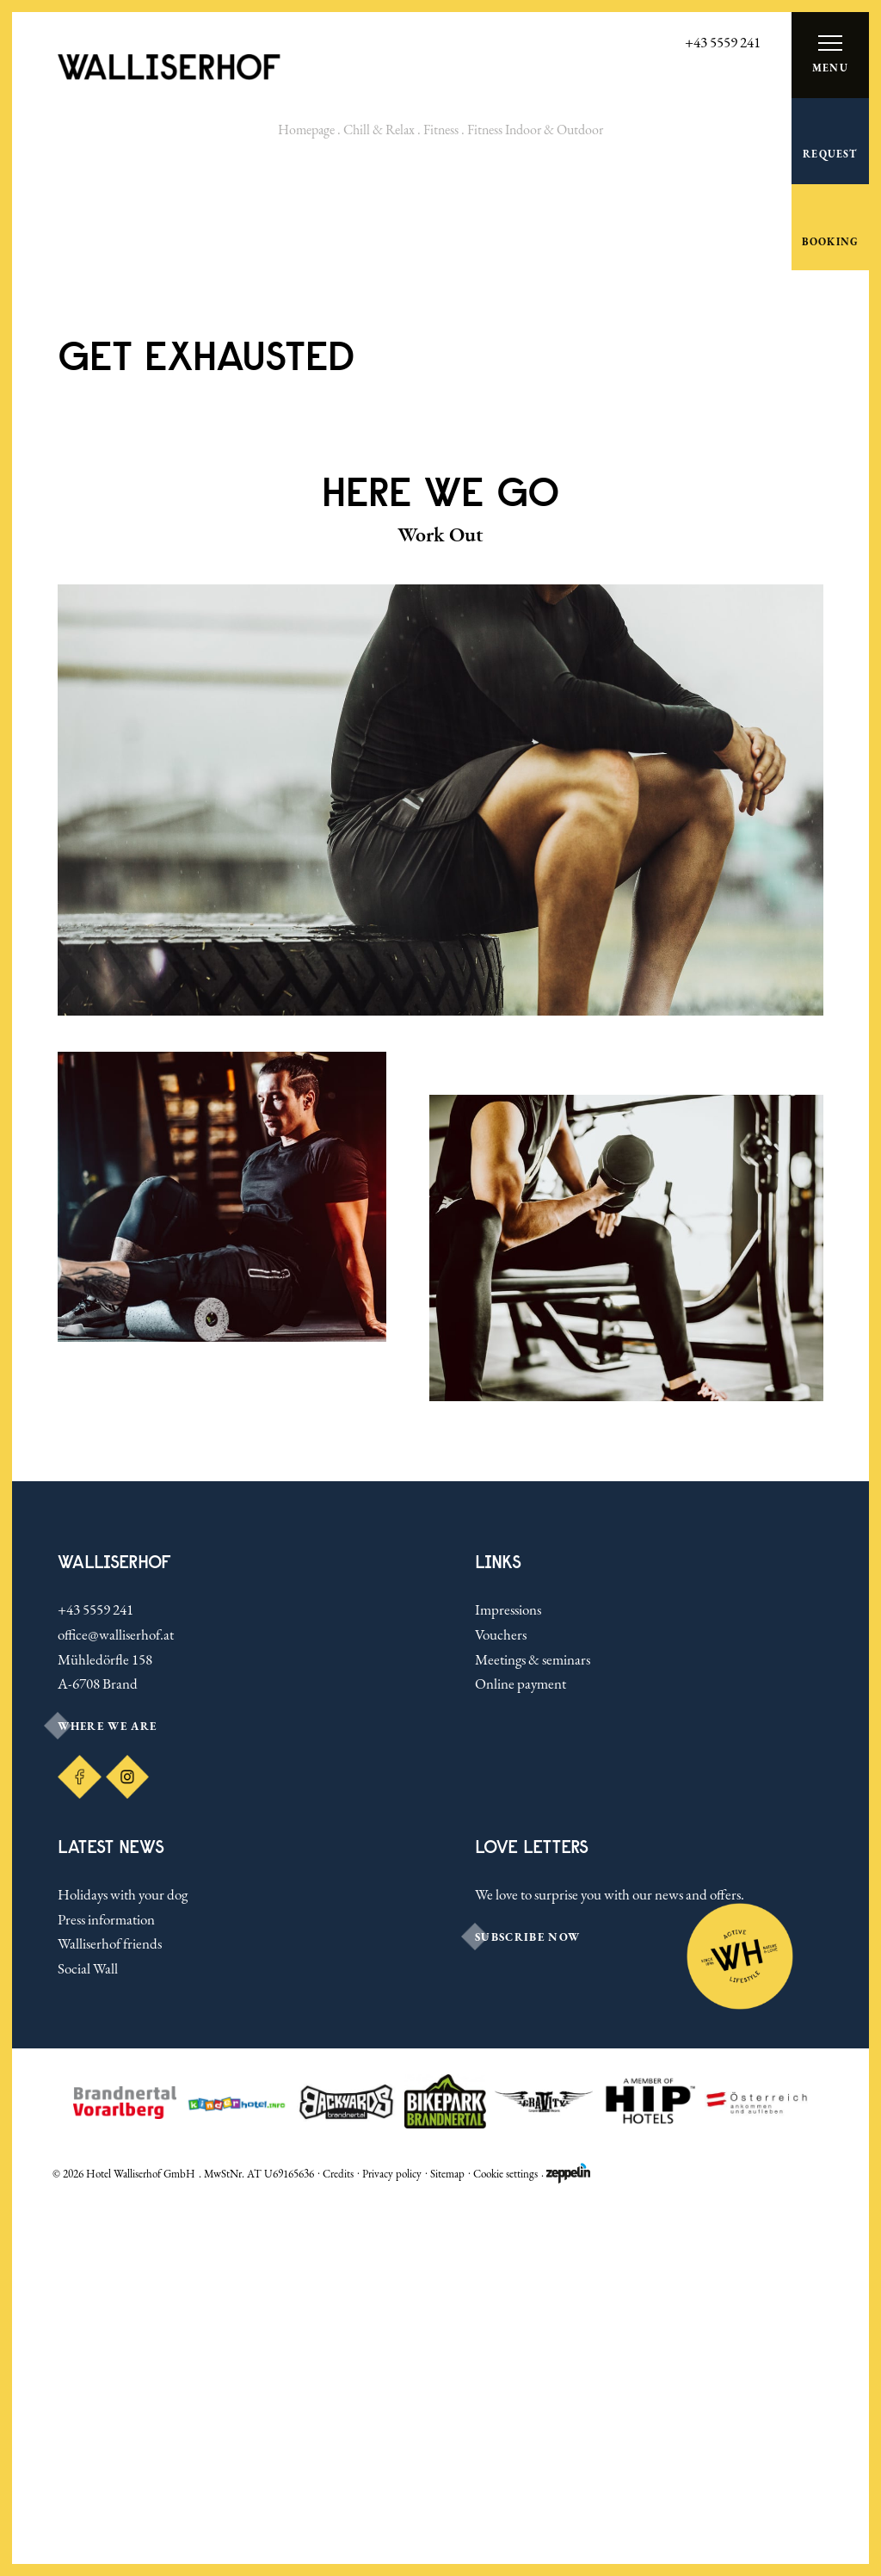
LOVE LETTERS (531, 2216)
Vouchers (501, 2004)
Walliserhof (114, 1932)
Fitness (441, 129)
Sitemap (447, 2542)
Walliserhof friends (110, 2313)
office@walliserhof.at (116, 2004)
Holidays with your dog (123, 2264)
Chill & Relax (379, 129)
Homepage (306, 129)
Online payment (520, 2053)
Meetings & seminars (532, 2029)
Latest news (111, 2216)
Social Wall (88, 2338)
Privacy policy (392, 2542)
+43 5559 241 (95, 1979)
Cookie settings (505, 2542)
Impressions (508, 1979)
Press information (106, 2288)
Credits (338, 2542)
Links (498, 1932)
